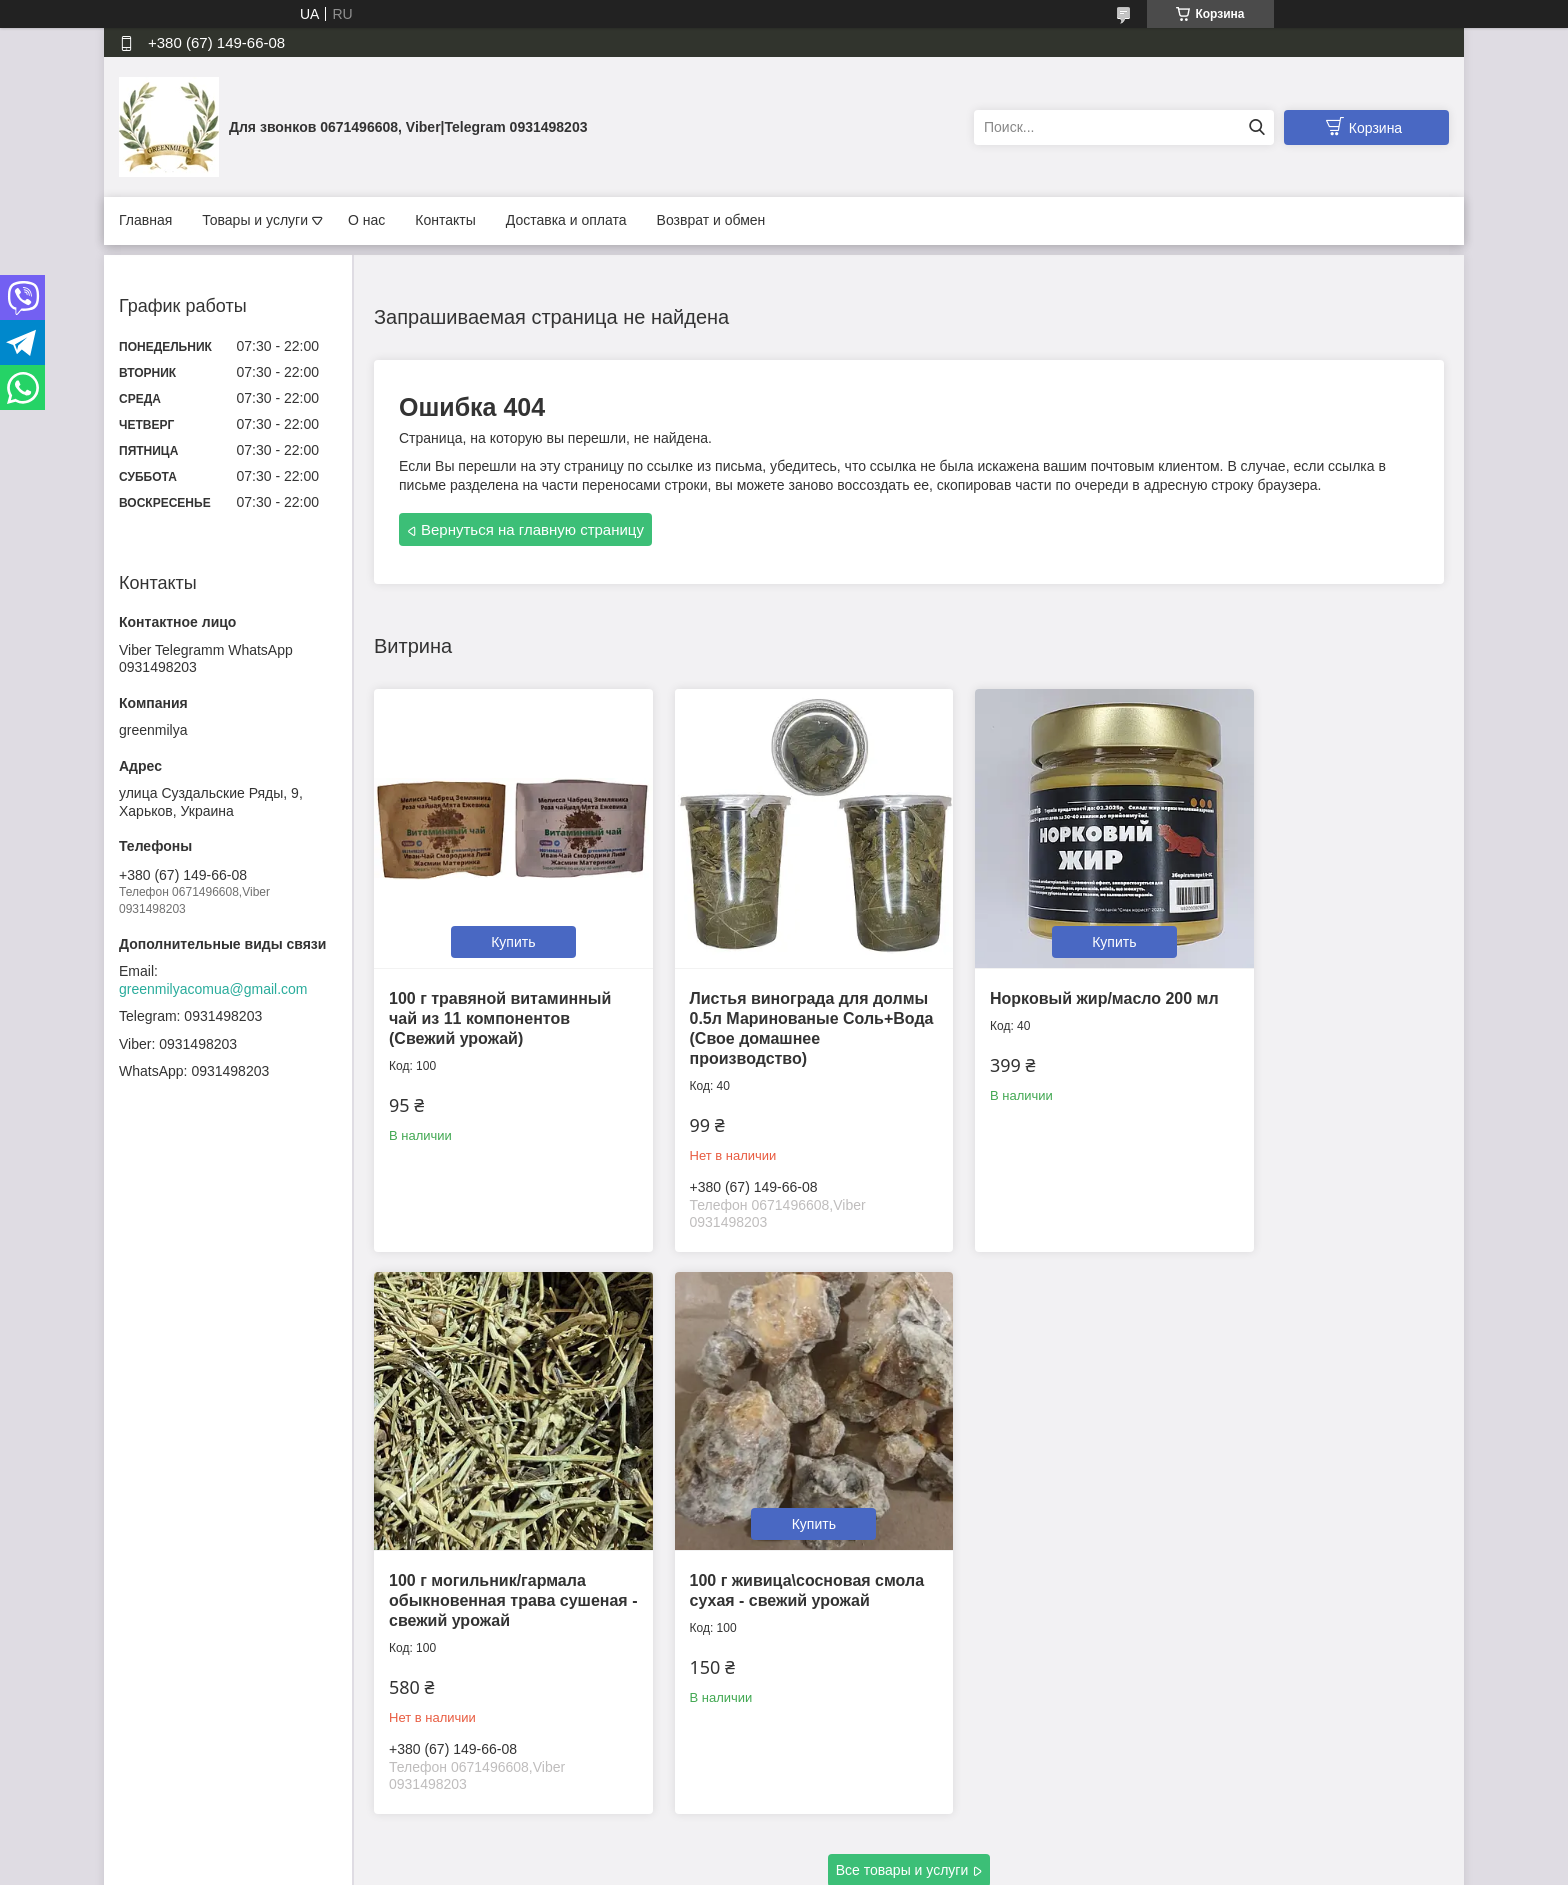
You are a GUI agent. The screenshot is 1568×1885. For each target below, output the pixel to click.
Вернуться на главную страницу (532, 529)
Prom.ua (869, 1848)
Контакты (445, 220)
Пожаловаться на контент (724, 1866)
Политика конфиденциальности (894, 1866)
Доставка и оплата (566, 220)
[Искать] (1256, 127)
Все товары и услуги (902, 1762)
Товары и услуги (255, 220)
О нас (366, 220)
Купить (499, 914)
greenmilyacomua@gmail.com (213, 989)
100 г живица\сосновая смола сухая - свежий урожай (479, 1545)
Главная (145, 220)
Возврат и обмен (711, 220)
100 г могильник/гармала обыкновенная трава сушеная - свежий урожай (1308, 990)
